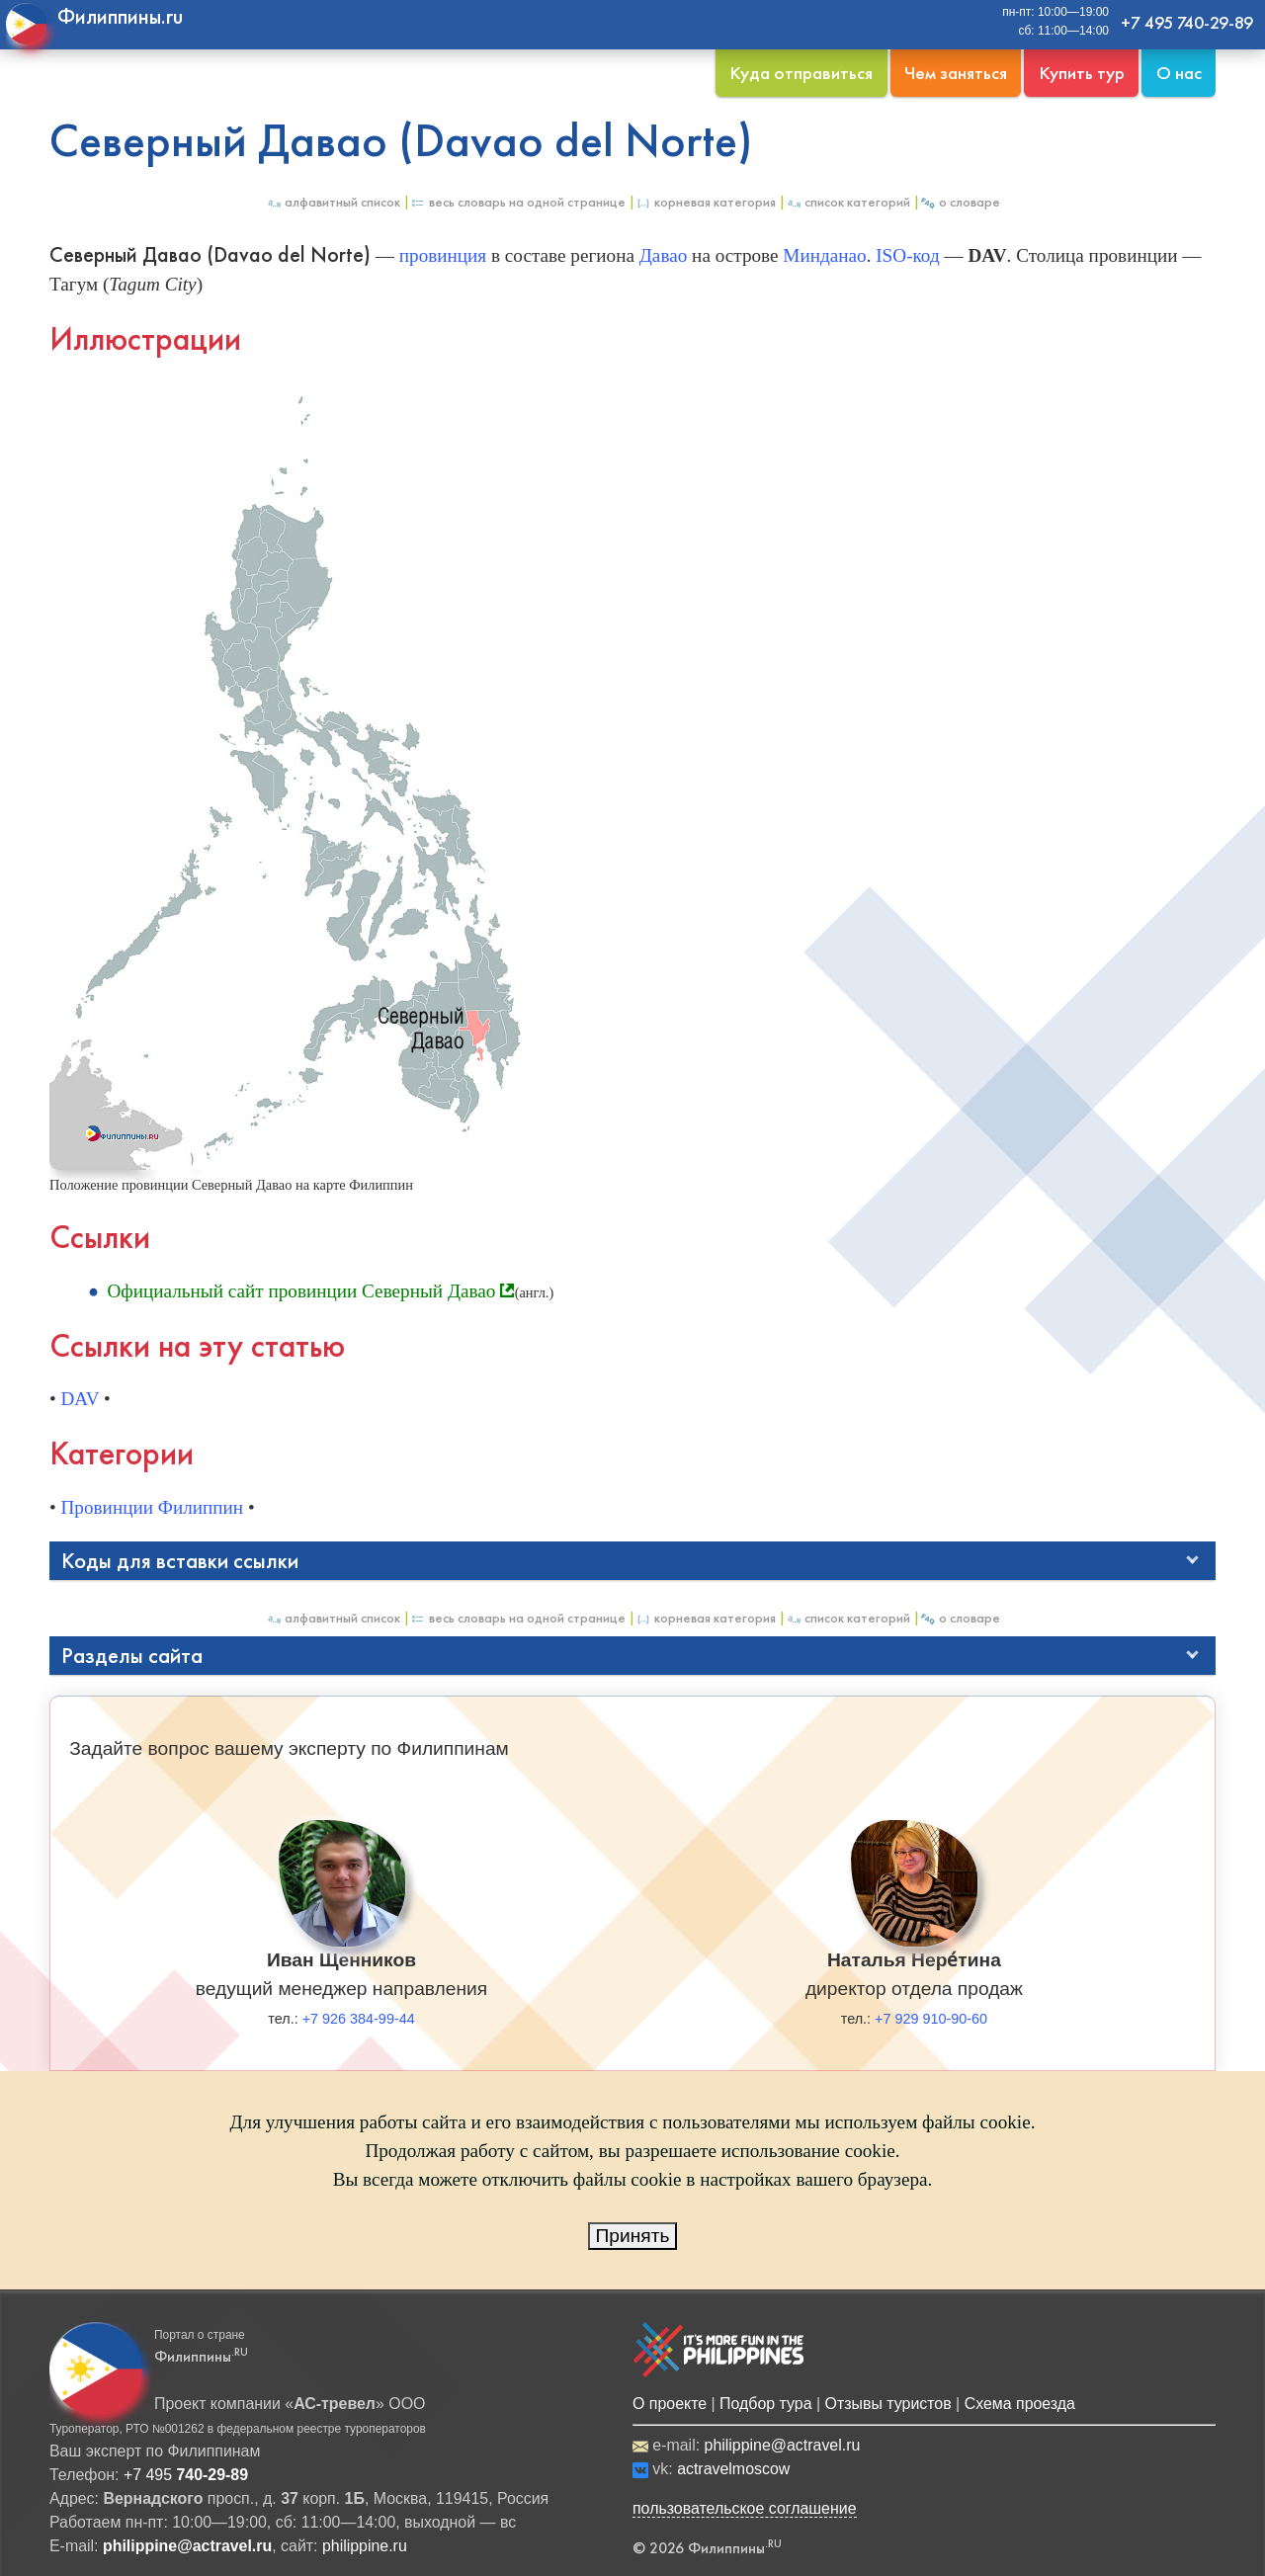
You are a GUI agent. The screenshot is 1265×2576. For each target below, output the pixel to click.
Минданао (824, 255)
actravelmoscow (733, 2468)
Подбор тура (765, 2403)
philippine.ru (364, 2545)
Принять (633, 2235)
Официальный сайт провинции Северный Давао (301, 1291)
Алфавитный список (333, 202)
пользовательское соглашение (744, 2508)
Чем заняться (955, 72)
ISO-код (907, 255)
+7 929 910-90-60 (931, 2019)
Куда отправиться (801, 72)
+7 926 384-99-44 (358, 2019)
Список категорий (848, 202)
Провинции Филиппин (152, 1507)
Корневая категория (705, 202)
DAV (80, 1398)
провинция (442, 255)
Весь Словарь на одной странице (518, 202)
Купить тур (1082, 72)
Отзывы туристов (888, 2403)
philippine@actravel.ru (783, 2445)
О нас (1179, 72)
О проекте (669, 2403)
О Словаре (960, 202)
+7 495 (186, 2474)
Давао (663, 255)
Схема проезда (1020, 2403)
